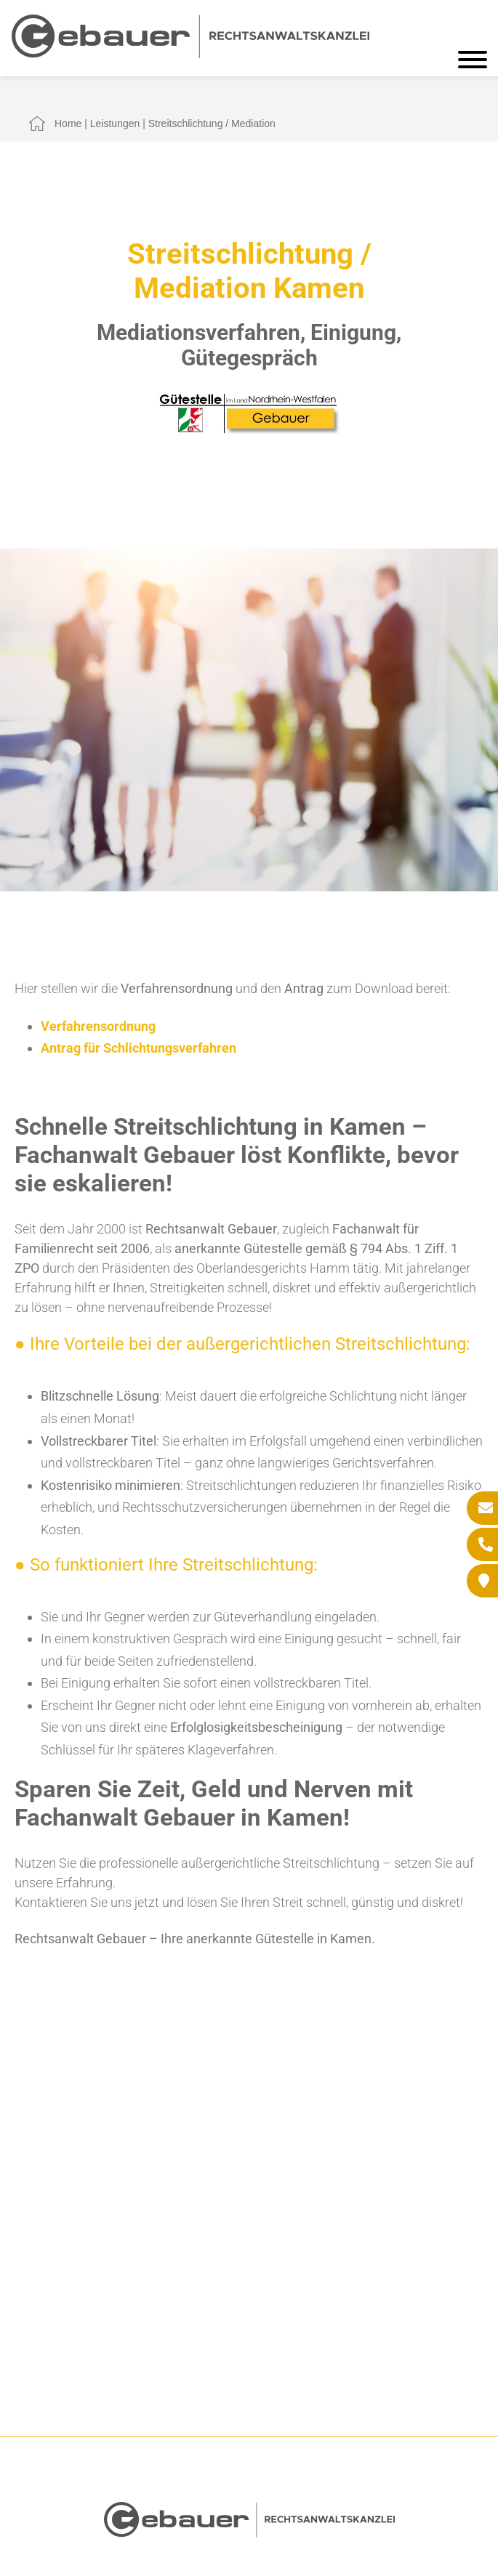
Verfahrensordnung (98, 1026)
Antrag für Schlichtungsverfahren (138, 1048)
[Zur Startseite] (190, 53)
